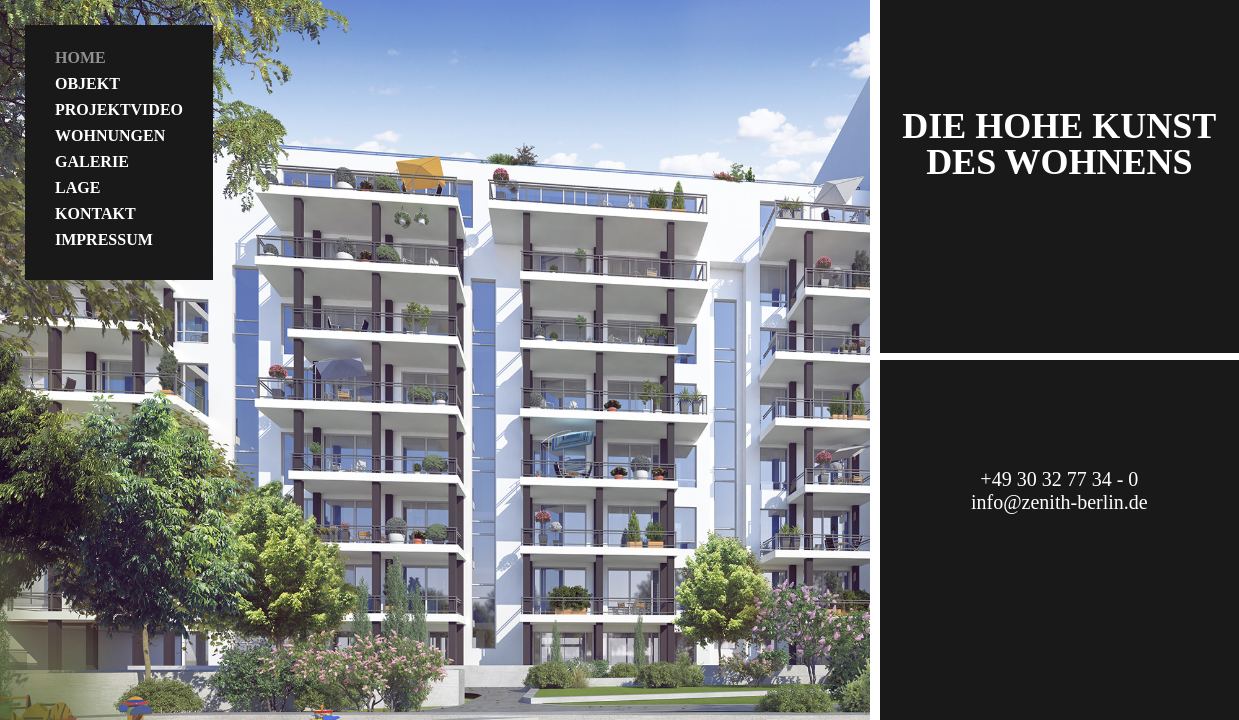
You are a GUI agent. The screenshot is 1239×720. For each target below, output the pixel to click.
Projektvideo (119, 109)
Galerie (92, 161)
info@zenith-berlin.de (1059, 502)
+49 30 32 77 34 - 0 (1059, 479)
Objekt (87, 83)
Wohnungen (110, 135)
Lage (77, 187)
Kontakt (95, 213)
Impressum (104, 239)
